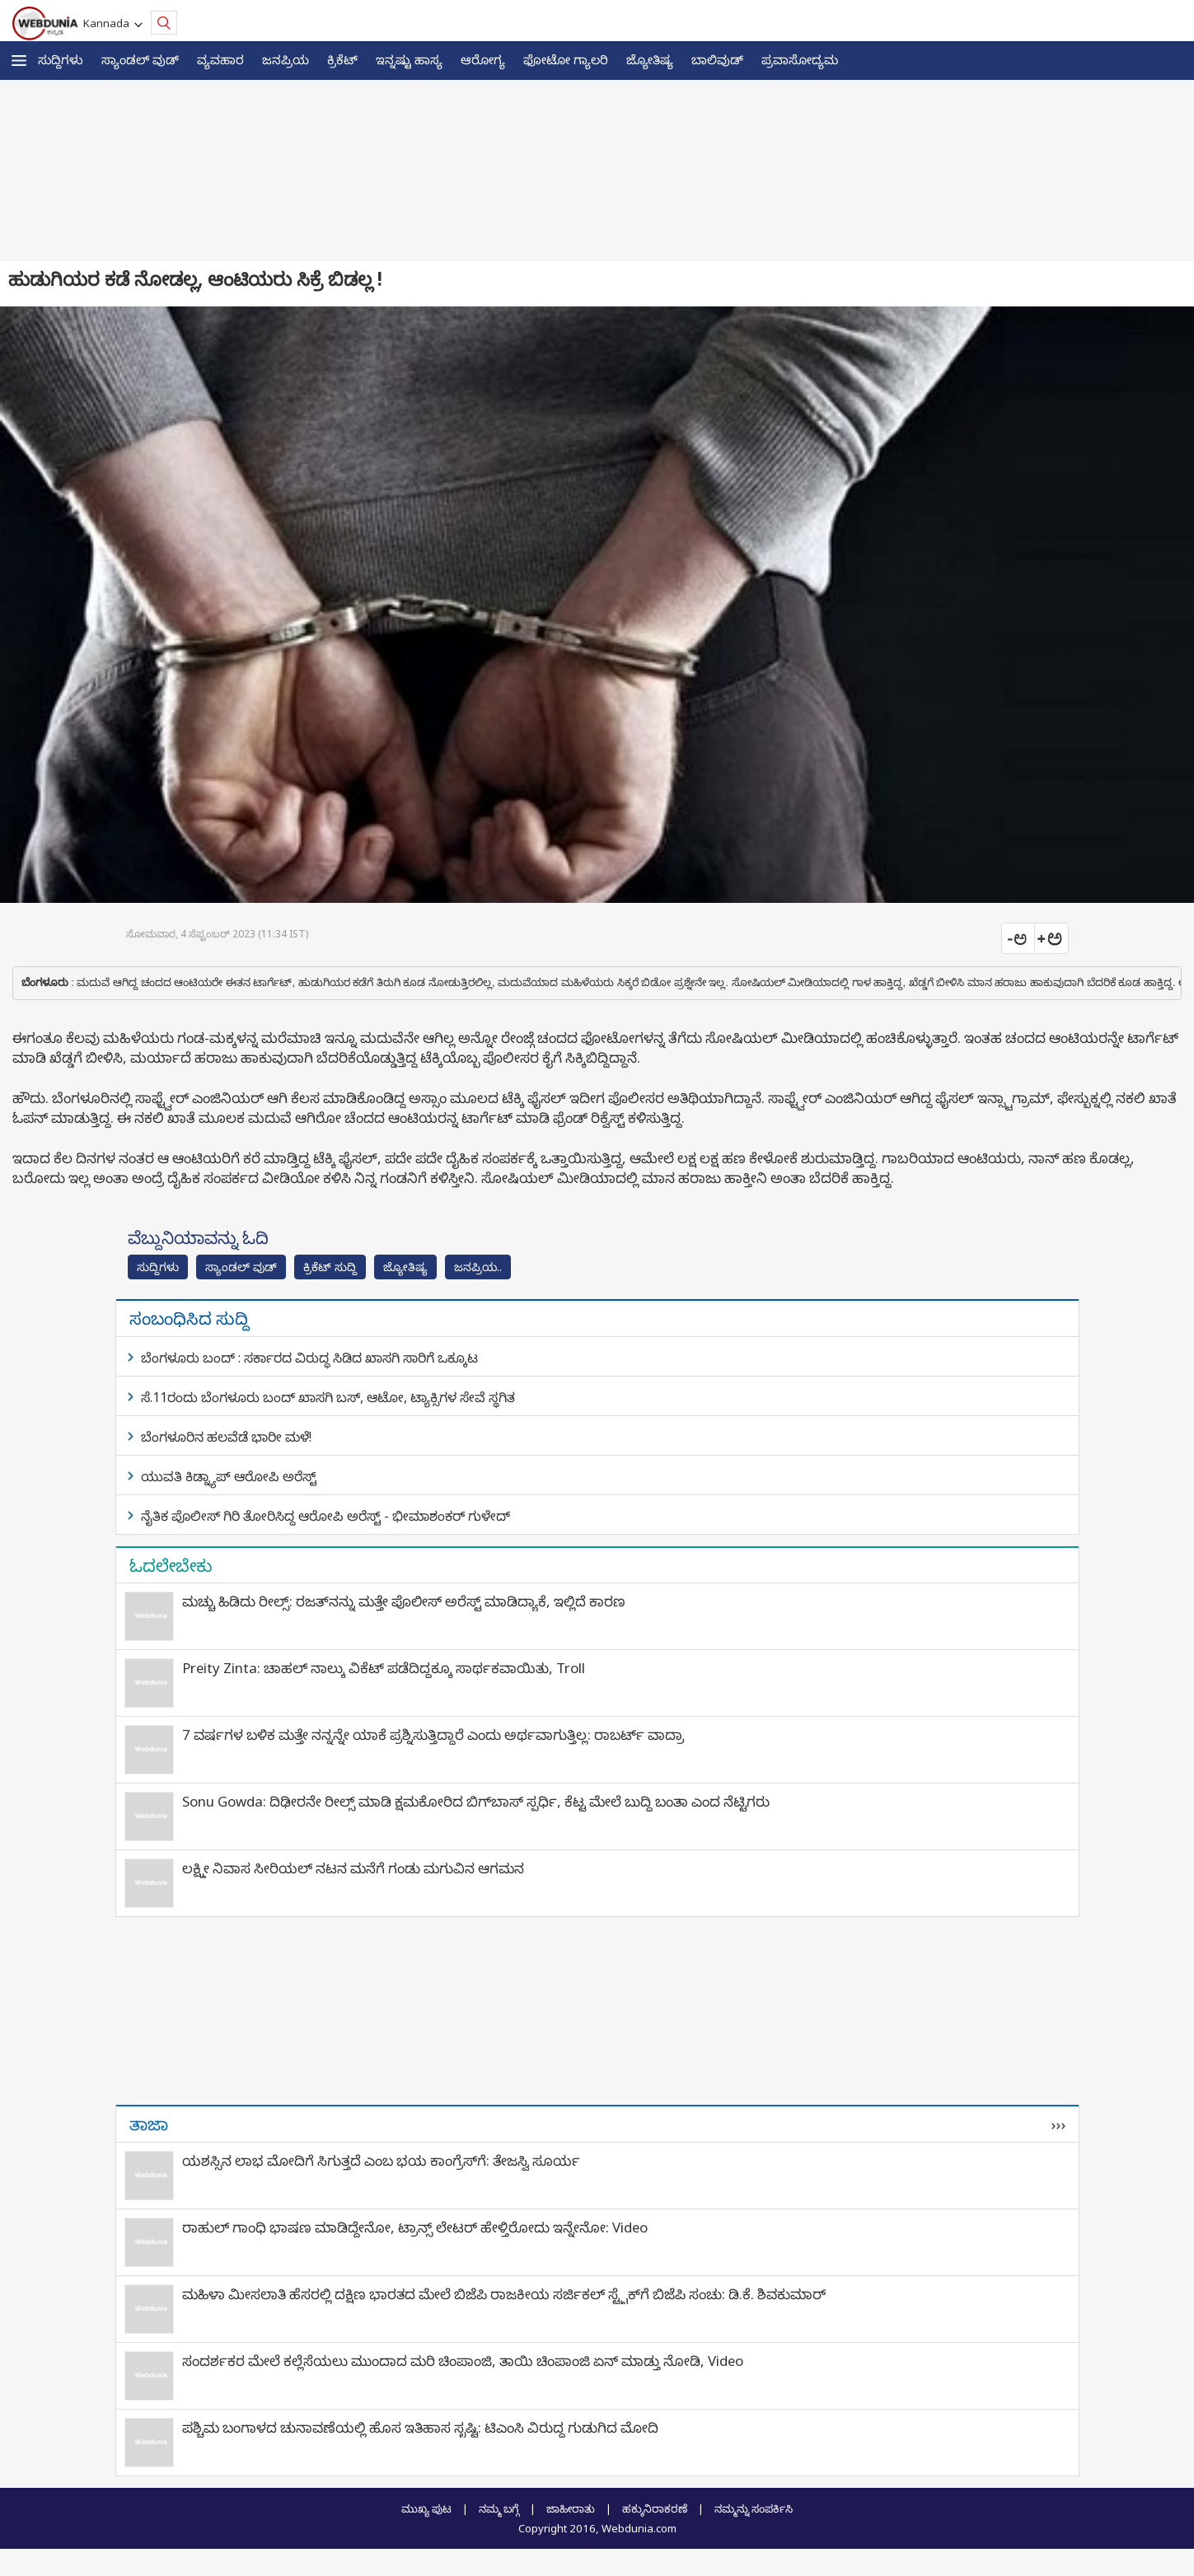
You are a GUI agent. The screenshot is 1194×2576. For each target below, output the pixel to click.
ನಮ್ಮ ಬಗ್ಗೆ (499, 2508)
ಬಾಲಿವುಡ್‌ (717, 59)
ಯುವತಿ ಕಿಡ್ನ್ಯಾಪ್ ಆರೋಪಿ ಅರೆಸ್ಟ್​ (228, 1476)
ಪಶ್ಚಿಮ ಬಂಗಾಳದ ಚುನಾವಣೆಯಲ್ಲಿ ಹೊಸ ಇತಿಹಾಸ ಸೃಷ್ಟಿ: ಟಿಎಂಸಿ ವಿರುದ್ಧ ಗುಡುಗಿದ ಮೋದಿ (420, 2427)
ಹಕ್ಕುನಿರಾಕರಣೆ (654, 2508)
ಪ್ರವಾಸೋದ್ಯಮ (799, 59)
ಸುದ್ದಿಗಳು (60, 59)
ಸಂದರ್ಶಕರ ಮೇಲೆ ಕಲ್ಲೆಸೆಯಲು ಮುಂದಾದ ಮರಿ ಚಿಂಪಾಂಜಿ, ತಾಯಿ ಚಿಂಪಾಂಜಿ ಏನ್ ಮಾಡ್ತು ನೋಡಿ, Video (462, 2360)
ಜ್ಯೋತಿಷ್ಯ (649, 59)
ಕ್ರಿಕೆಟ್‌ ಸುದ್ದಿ (330, 1266)
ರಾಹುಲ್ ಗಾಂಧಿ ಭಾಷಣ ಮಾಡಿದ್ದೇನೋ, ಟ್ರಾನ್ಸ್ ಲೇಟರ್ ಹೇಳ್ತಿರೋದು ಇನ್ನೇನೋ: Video (415, 2227)
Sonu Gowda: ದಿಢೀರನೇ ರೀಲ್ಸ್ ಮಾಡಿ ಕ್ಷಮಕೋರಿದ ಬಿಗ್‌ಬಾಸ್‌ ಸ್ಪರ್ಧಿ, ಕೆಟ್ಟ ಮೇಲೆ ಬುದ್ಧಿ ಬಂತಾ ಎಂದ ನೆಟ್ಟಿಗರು (476, 1801)
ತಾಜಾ (148, 2123)
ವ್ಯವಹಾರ (220, 59)
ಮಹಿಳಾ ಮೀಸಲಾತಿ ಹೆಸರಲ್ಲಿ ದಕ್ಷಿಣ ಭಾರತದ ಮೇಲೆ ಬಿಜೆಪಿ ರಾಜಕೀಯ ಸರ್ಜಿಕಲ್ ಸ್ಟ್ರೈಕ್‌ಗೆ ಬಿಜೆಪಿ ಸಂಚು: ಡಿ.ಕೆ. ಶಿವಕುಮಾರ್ (504, 2293)
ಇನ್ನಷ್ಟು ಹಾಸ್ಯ (409, 59)
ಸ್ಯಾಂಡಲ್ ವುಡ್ (140, 59)
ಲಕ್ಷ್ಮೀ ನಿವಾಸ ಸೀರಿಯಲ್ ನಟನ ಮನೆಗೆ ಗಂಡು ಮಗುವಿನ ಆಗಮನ (353, 1867)
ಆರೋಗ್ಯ (483, 59)
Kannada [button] (108, 23)
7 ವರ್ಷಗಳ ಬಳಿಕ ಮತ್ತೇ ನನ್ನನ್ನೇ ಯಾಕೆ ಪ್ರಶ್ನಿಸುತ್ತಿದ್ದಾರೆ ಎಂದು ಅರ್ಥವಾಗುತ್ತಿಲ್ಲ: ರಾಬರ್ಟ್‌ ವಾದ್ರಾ (433, 1734)
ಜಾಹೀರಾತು (570, 2508)
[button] (19, 60)
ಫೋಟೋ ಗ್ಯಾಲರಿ (565, 59)
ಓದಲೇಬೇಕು (171, 1565)
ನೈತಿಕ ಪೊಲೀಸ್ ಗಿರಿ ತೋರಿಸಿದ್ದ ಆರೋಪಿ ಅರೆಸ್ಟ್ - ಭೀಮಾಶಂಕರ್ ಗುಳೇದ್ (325, 1516)
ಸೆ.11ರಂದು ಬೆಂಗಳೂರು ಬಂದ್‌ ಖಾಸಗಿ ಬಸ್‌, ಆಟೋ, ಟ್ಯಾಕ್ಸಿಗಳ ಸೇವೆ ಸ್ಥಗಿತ (328, 1397)
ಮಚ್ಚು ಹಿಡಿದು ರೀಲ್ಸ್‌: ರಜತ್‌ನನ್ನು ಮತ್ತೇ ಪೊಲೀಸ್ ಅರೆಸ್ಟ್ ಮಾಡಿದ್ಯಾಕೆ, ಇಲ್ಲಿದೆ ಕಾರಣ (403, 1601)
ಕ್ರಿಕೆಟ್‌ (342, 59)
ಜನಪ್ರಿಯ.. (478, 1266)
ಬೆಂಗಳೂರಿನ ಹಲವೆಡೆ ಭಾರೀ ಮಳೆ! (226, 1437)
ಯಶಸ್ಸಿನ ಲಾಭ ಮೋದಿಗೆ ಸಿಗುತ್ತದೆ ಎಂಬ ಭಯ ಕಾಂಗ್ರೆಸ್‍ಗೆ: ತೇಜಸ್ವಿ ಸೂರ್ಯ (381, 2160)
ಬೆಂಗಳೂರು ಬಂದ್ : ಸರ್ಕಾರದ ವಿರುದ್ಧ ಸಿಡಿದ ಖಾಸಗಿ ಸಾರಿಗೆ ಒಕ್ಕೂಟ (309, 1358)
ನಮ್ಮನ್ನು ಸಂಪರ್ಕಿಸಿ (753, 2508)
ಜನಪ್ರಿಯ (285, 59)
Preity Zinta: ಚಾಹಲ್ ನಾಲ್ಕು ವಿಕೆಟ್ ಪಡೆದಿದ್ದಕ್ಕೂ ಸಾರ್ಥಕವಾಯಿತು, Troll (383, 1667)
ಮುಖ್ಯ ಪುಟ (426, 2508)
